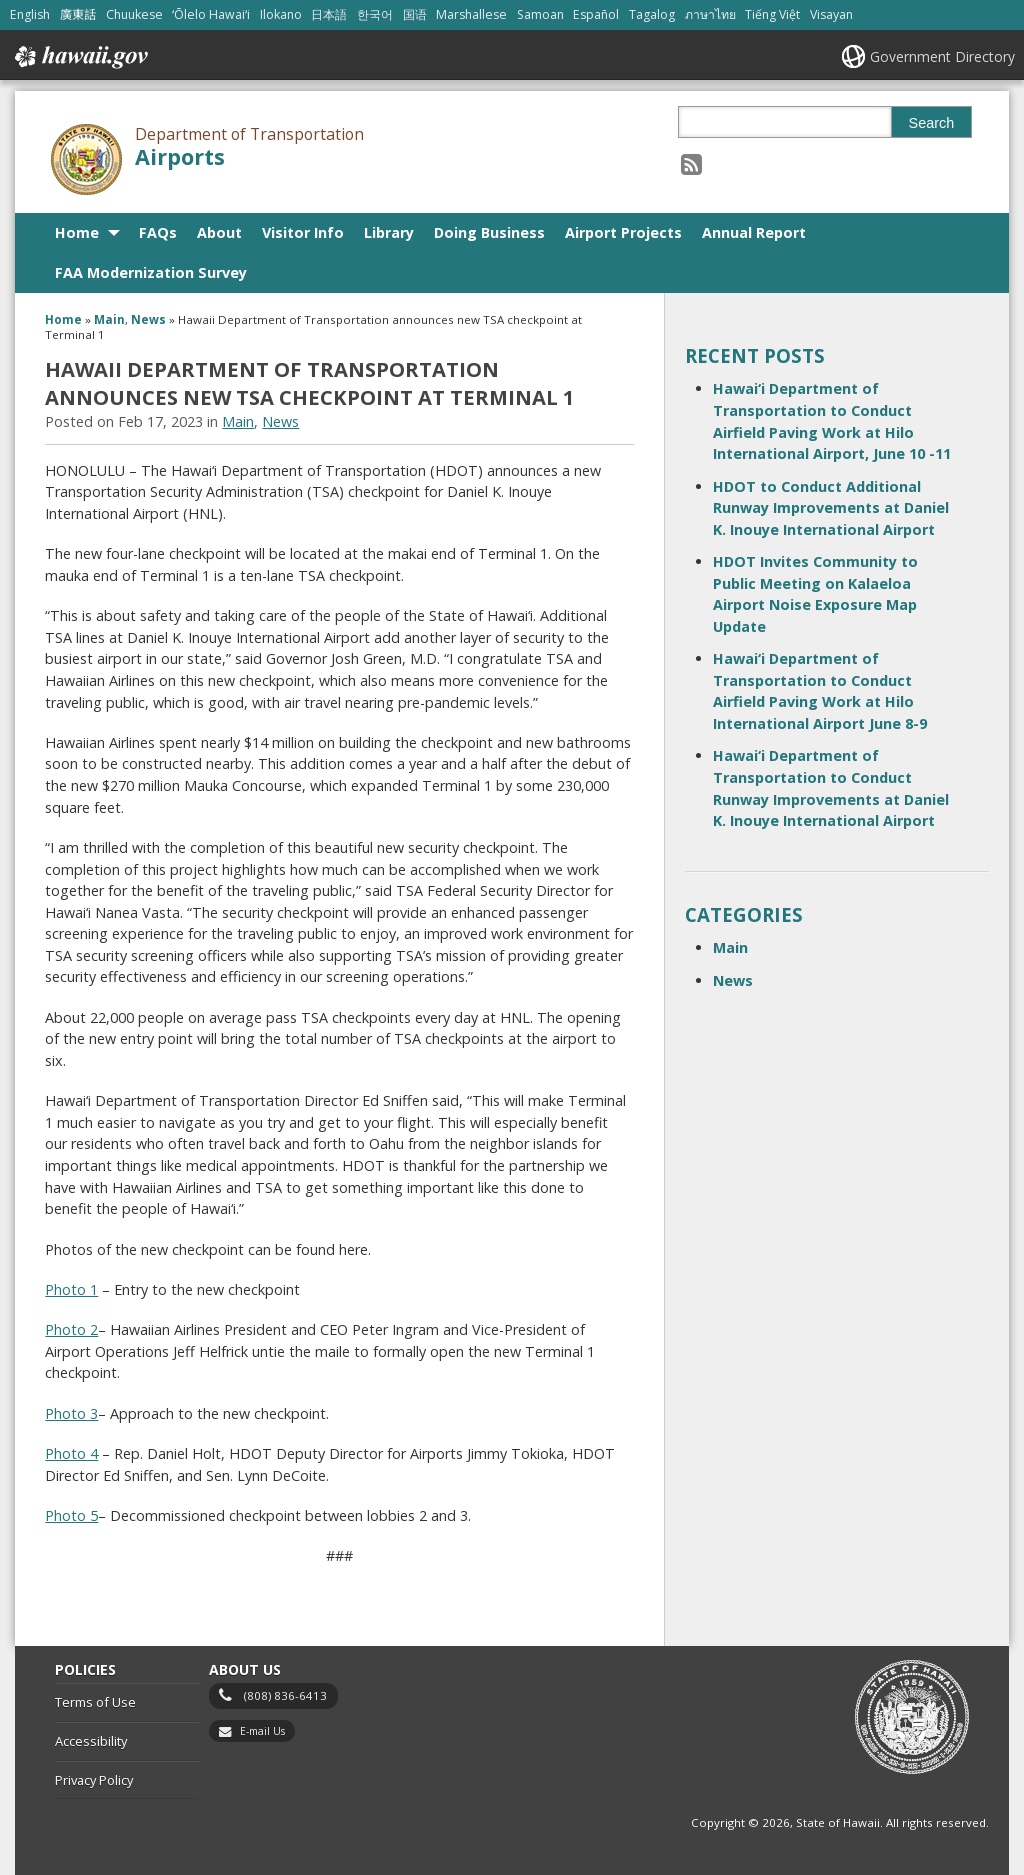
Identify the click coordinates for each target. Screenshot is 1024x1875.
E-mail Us (262, 1731)
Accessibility (91, 1741)
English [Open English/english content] (30, 14)
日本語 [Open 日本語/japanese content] (329, 14)
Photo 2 (71, 1329)
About (219, 232)
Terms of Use (95, 1702)
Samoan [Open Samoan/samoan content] (540, 14)
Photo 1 (71, 1289)
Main (109, 319)
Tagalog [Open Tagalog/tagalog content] (652, 14)
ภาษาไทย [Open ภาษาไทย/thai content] (710, 14)
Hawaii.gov (79, 57)
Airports (180, 156)
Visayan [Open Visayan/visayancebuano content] (831, 14)
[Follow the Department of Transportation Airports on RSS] (691, 163)
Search (932, 123)
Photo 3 (71, 1413)
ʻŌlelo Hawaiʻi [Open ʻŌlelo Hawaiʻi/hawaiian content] (211, 14)
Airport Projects (623, 232)
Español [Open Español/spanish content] (596, 14)
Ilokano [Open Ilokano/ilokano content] (281, 14)
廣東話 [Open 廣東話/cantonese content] (78, 14)
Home (77, 232)
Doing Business (489, 232)
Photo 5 (71, 1515)
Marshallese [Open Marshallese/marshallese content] (471, 14)
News (148, 319)
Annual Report (754, 232)
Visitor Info (303, 232)
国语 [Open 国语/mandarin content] (415, 14)
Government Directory (942, 56)
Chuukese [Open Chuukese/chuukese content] (134, 14)
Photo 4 (71, 1453)
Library (389, 232)
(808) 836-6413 (285, 1695)
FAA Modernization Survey (151, 272)
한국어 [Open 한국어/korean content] (375, 14)
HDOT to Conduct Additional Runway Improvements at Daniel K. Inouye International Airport (831, 508)
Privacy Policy (94, 1780)
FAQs (158, 232)
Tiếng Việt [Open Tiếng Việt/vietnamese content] (772, 14)
